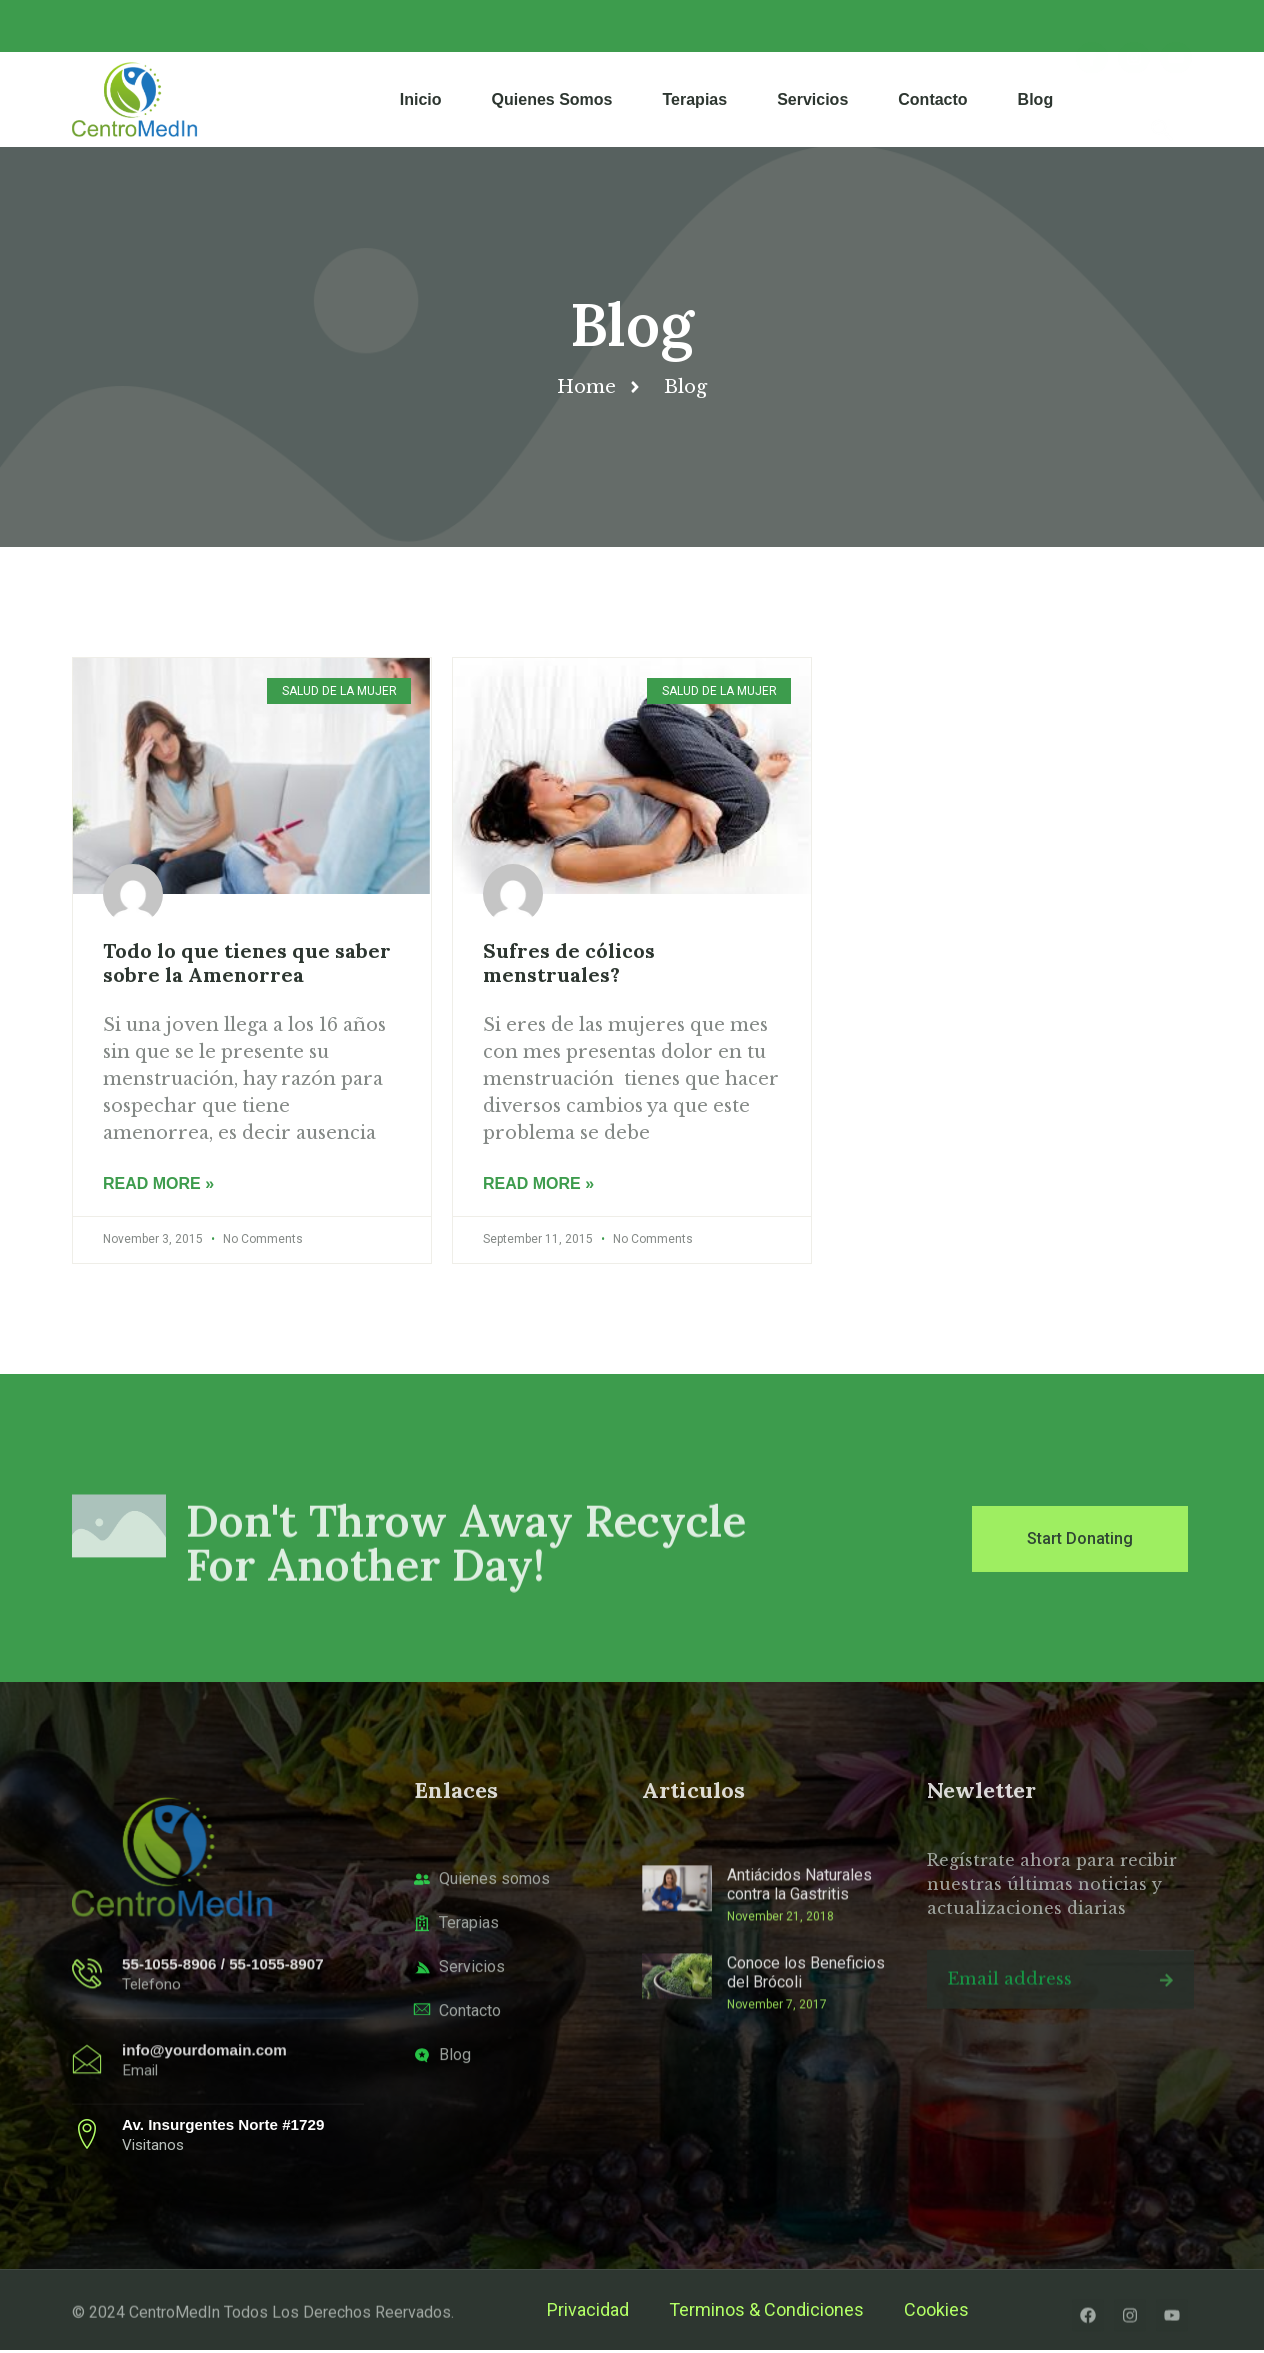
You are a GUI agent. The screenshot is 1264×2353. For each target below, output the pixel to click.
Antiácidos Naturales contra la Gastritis (799, 1981)
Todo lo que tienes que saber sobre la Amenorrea (247, 962)
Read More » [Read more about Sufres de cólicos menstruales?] (538, 1186)
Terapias (695, 99)
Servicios (812, 99)
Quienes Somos (552, 99)
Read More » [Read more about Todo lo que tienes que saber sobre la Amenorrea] (158, 1186)
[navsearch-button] (1162, 99)
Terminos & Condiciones (766, 2312)
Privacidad (588, 2312)
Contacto (932, 99)
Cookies (936, 2312)
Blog (1036, 99)
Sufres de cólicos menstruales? (569, 962)
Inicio (421, 99)
